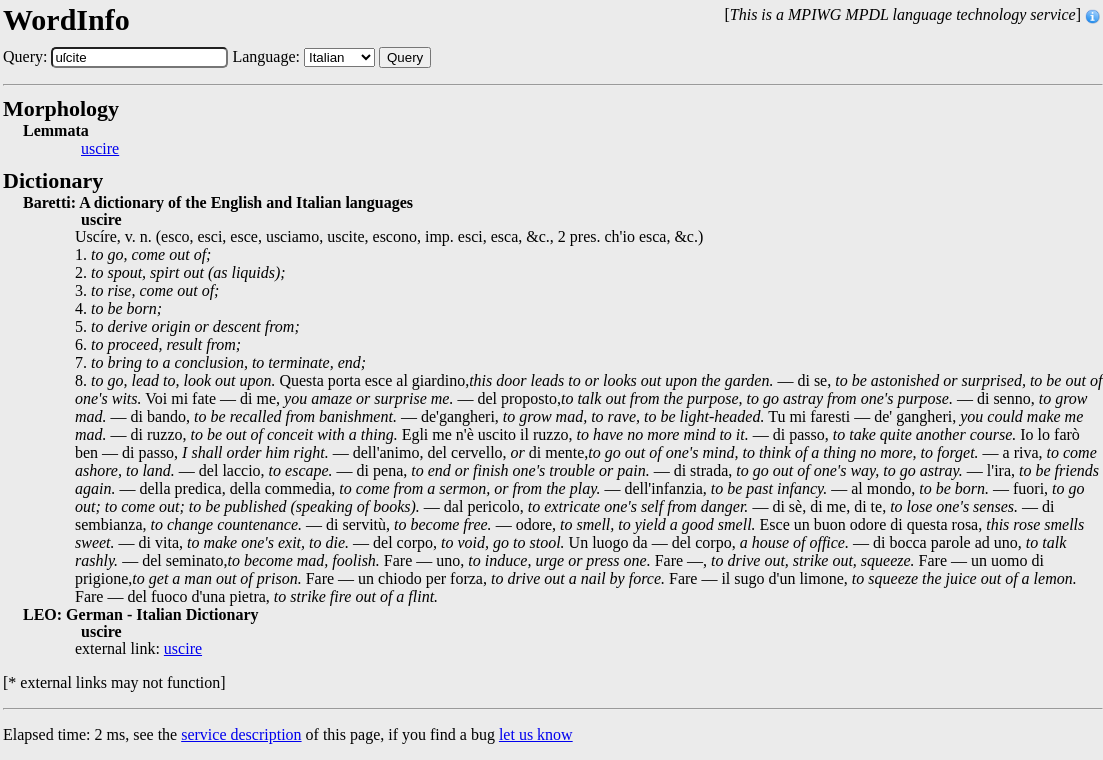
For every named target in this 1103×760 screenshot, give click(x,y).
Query (405, 57)
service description (241, 734)
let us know (536, 734)
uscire (100, 149)
